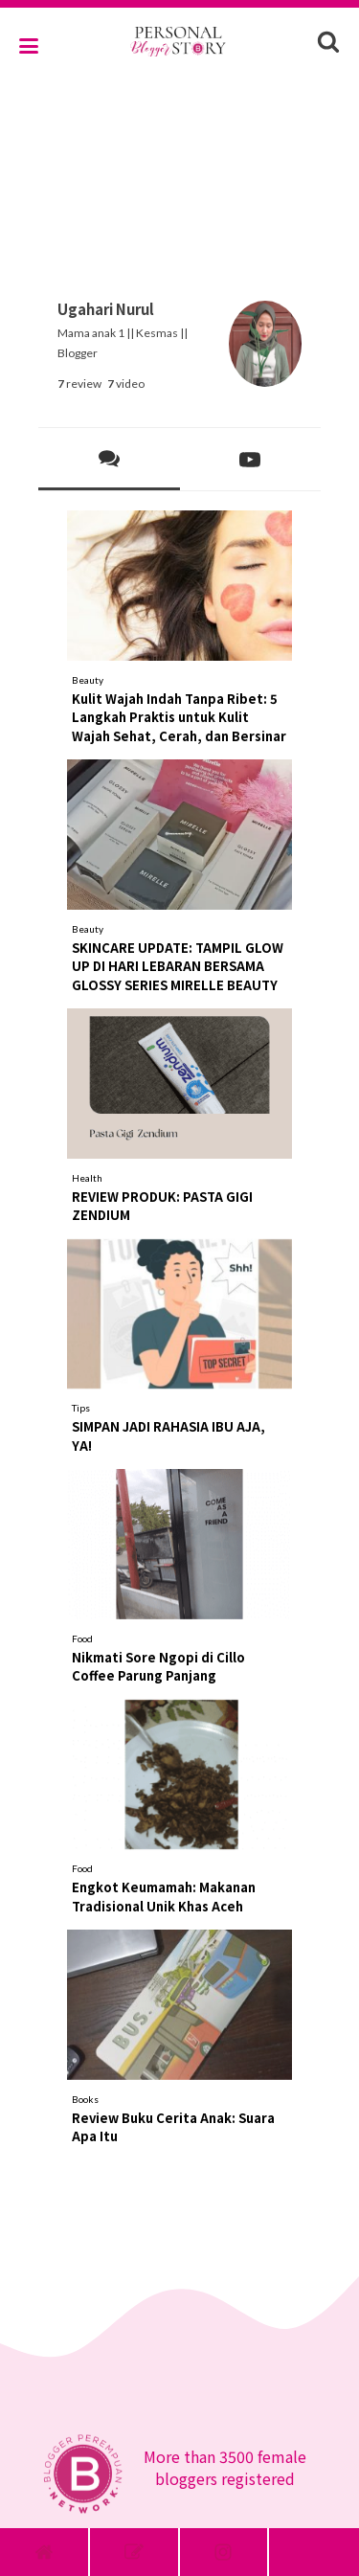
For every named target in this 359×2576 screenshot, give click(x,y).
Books (85, 2099)
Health (87, 1178)
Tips (81, 1407)
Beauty (87, 680)
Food (82, 1638)
